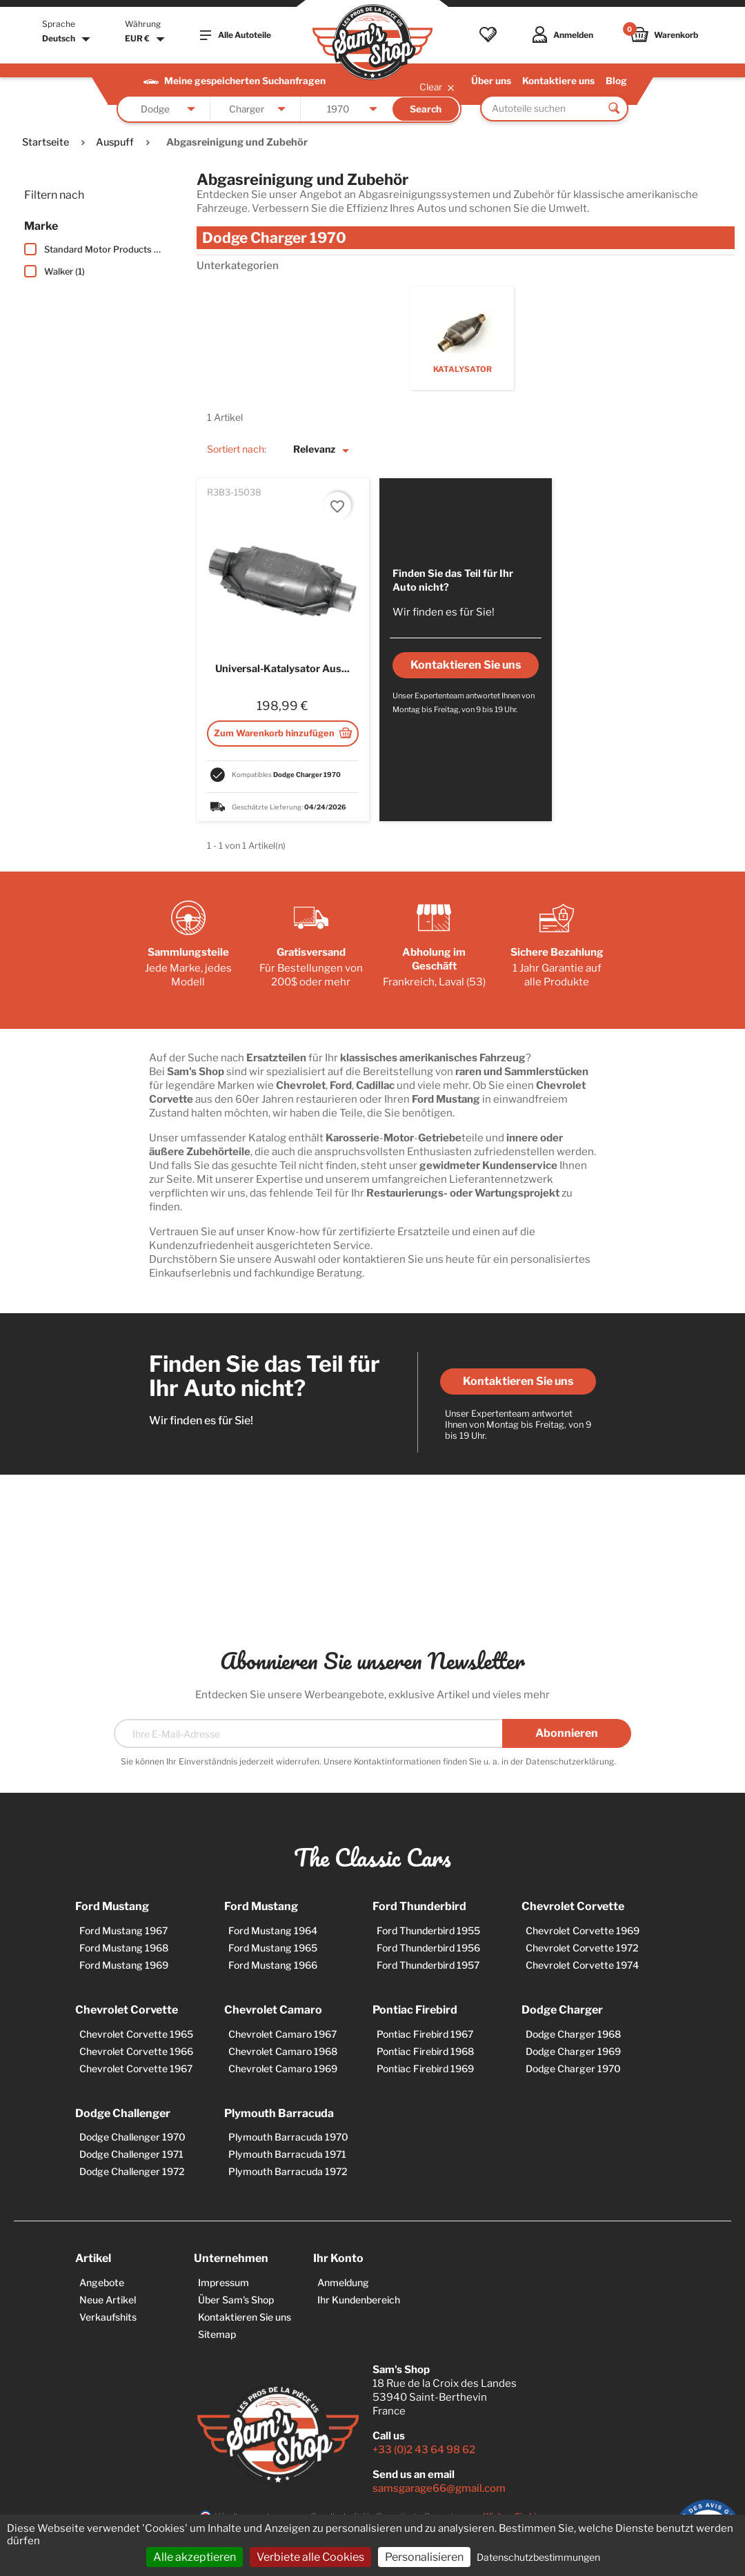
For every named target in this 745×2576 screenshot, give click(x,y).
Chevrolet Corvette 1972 (582, 1948)
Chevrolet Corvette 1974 (582, 1965)
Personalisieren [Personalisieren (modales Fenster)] (424, 2557)
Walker (64, 271)
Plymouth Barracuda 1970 (288, 2137)
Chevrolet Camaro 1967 (282, 2034)
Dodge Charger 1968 (573, 2034)
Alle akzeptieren (194, 2557)
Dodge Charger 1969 (573, 2051)
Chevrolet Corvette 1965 (136, 2034)
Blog (616, 80)
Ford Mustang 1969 (123, 1965)
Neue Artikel (107, 2299)
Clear (437, 87)
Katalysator (462, 369)
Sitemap (217, 2334)
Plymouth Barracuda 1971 (287, 2154)
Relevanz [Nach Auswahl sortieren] (323, 450)
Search (425, 109)
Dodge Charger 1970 (573, 2068)
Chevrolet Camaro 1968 (282, 2051)
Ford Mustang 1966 (272, 1965)
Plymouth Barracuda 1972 (288, 2171)
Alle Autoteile (235, 35)
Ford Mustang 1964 (272, 1930)
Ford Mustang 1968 (123, 1948)
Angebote (101, 2282)
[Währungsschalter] (146, 39)
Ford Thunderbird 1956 (428, 1948)
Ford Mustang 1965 (272, 1948)
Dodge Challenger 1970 (132, 2137)
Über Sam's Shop (236, 2299)
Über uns (491, 80)
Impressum (223, 2282)
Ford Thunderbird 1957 (428, 1965)
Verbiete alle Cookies (310, 2557)
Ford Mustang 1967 (123, 1930)
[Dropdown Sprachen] (68, 39)
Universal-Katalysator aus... (282, 668)
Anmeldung (343, 2282)
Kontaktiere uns (558, 80)
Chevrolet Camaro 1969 (282, 2068)
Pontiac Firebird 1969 (425, 2068)
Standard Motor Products (102, 249)
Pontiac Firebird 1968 (425, 2051)
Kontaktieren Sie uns (518, 1381)
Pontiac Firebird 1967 (425, 2034)
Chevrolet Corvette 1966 (136, 2051)
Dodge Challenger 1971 (131, 2154)
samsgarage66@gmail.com (439, 2488)
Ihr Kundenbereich (358, 2299)
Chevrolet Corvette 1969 (582, 1930)
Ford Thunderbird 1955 (428, 1930)
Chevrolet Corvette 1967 (135, 2068)
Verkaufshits (108, 2317)
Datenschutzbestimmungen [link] (538, 2557)
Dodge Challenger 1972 (132, 2171)
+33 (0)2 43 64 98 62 (423, 2450)
